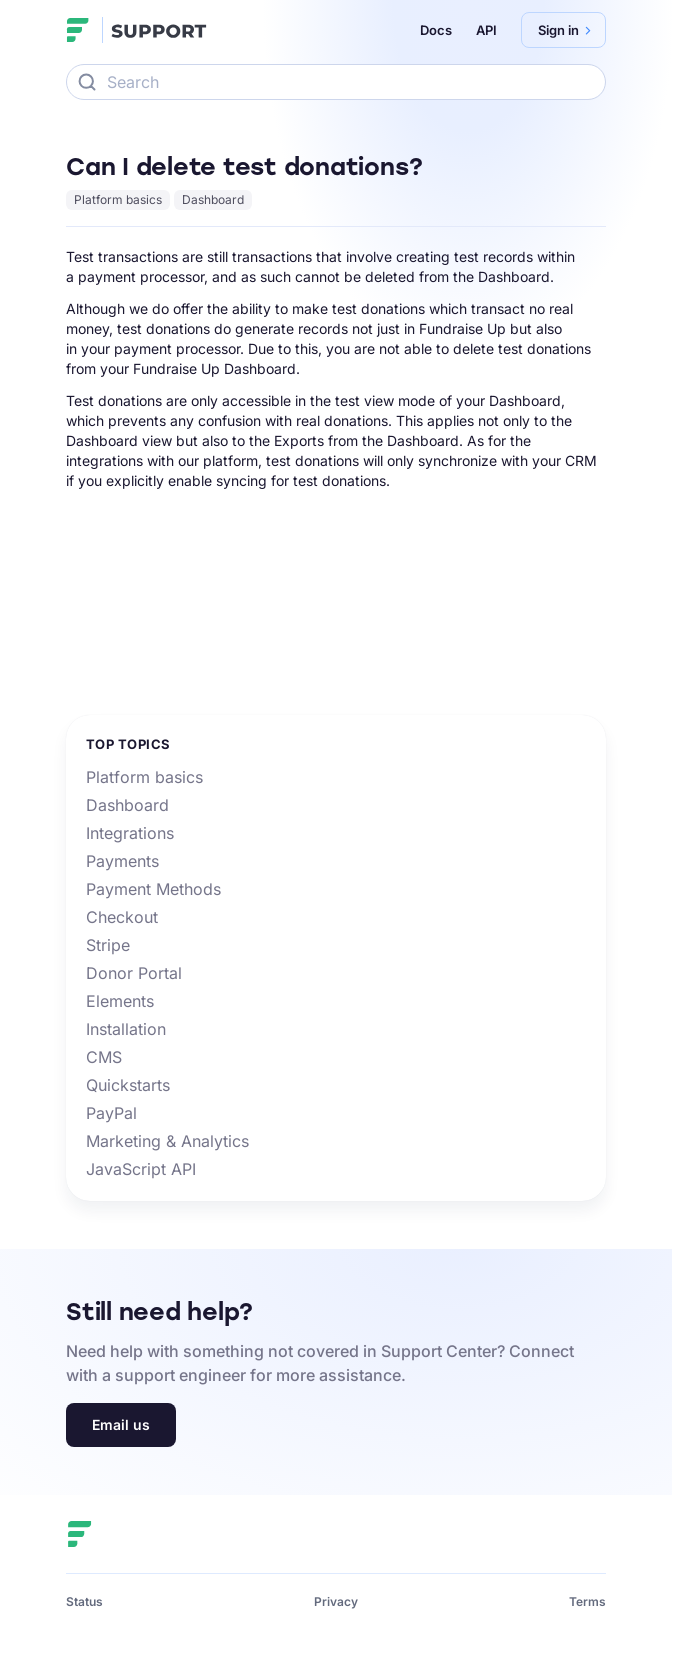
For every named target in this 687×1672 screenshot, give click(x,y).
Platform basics (118, 199)
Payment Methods (153, 889)
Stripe (108, 945)
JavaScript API (141, 1169)
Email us (121, 1424)
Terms (587, 1601)
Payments (122, 861)
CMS (104, 1057)
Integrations (130, 833)
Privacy (336, 1601)
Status (84, 1601)
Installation (126, 1029)
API (486, 30)
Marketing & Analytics (167, 1141)
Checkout (122, 917)
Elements (120, 1001)
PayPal (111, 1113)
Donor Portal (134, 973)
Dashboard (213, 199)
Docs (436, 30)
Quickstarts (128, 1085)
